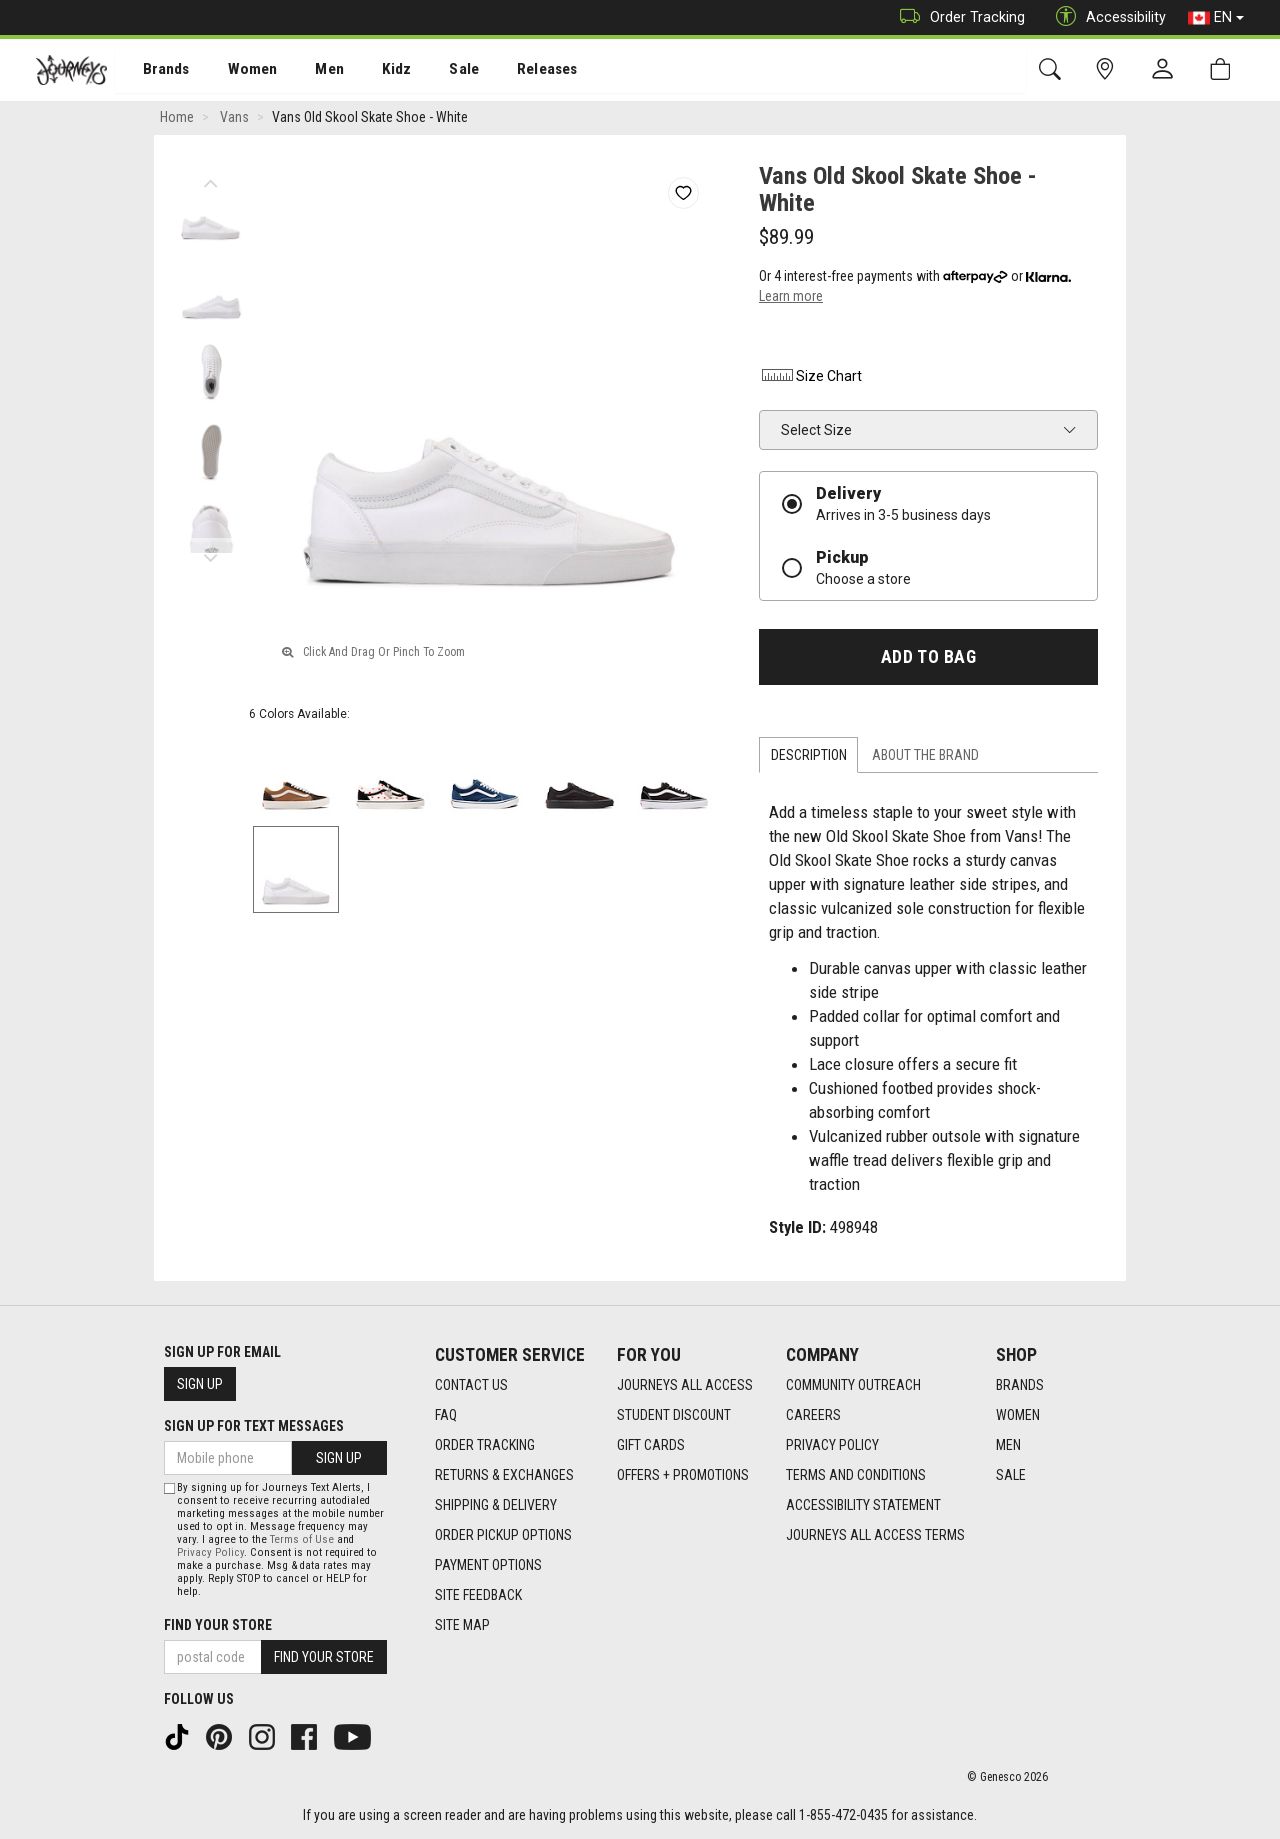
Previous (210, 180)
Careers (813, 1415)
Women (237, 71)
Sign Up (200, 1384)
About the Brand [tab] (925, 757)
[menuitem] (155, 70)
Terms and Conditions (856, 1475)
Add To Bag (928, 659)
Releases (517, 71)
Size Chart (810, 378)
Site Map (462, 1625)
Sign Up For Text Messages (254, 1426)
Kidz (374, 71)
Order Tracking (957, 17)
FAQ (446, 1415)
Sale (438, 71)
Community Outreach (853, 1385)
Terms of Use (302, 1539)
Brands (154, 71)
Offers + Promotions (683, 1475)
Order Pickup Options (503, 1535)
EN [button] (1216, 18)
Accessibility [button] (1106, 17)
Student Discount (674, 1415)
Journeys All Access (685, 1385)
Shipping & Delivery (496, 1505)
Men (310, 71)
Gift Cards (651, 1445)
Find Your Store (218, 1625)
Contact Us (471, 1385)
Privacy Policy (832, 1445)
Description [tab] (809, 757)
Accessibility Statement (863, 1505)
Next (210, 555)
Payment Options (488, 1565)
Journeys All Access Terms (875, 1535)
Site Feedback (478, 1595)
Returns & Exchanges (504, 1475)
